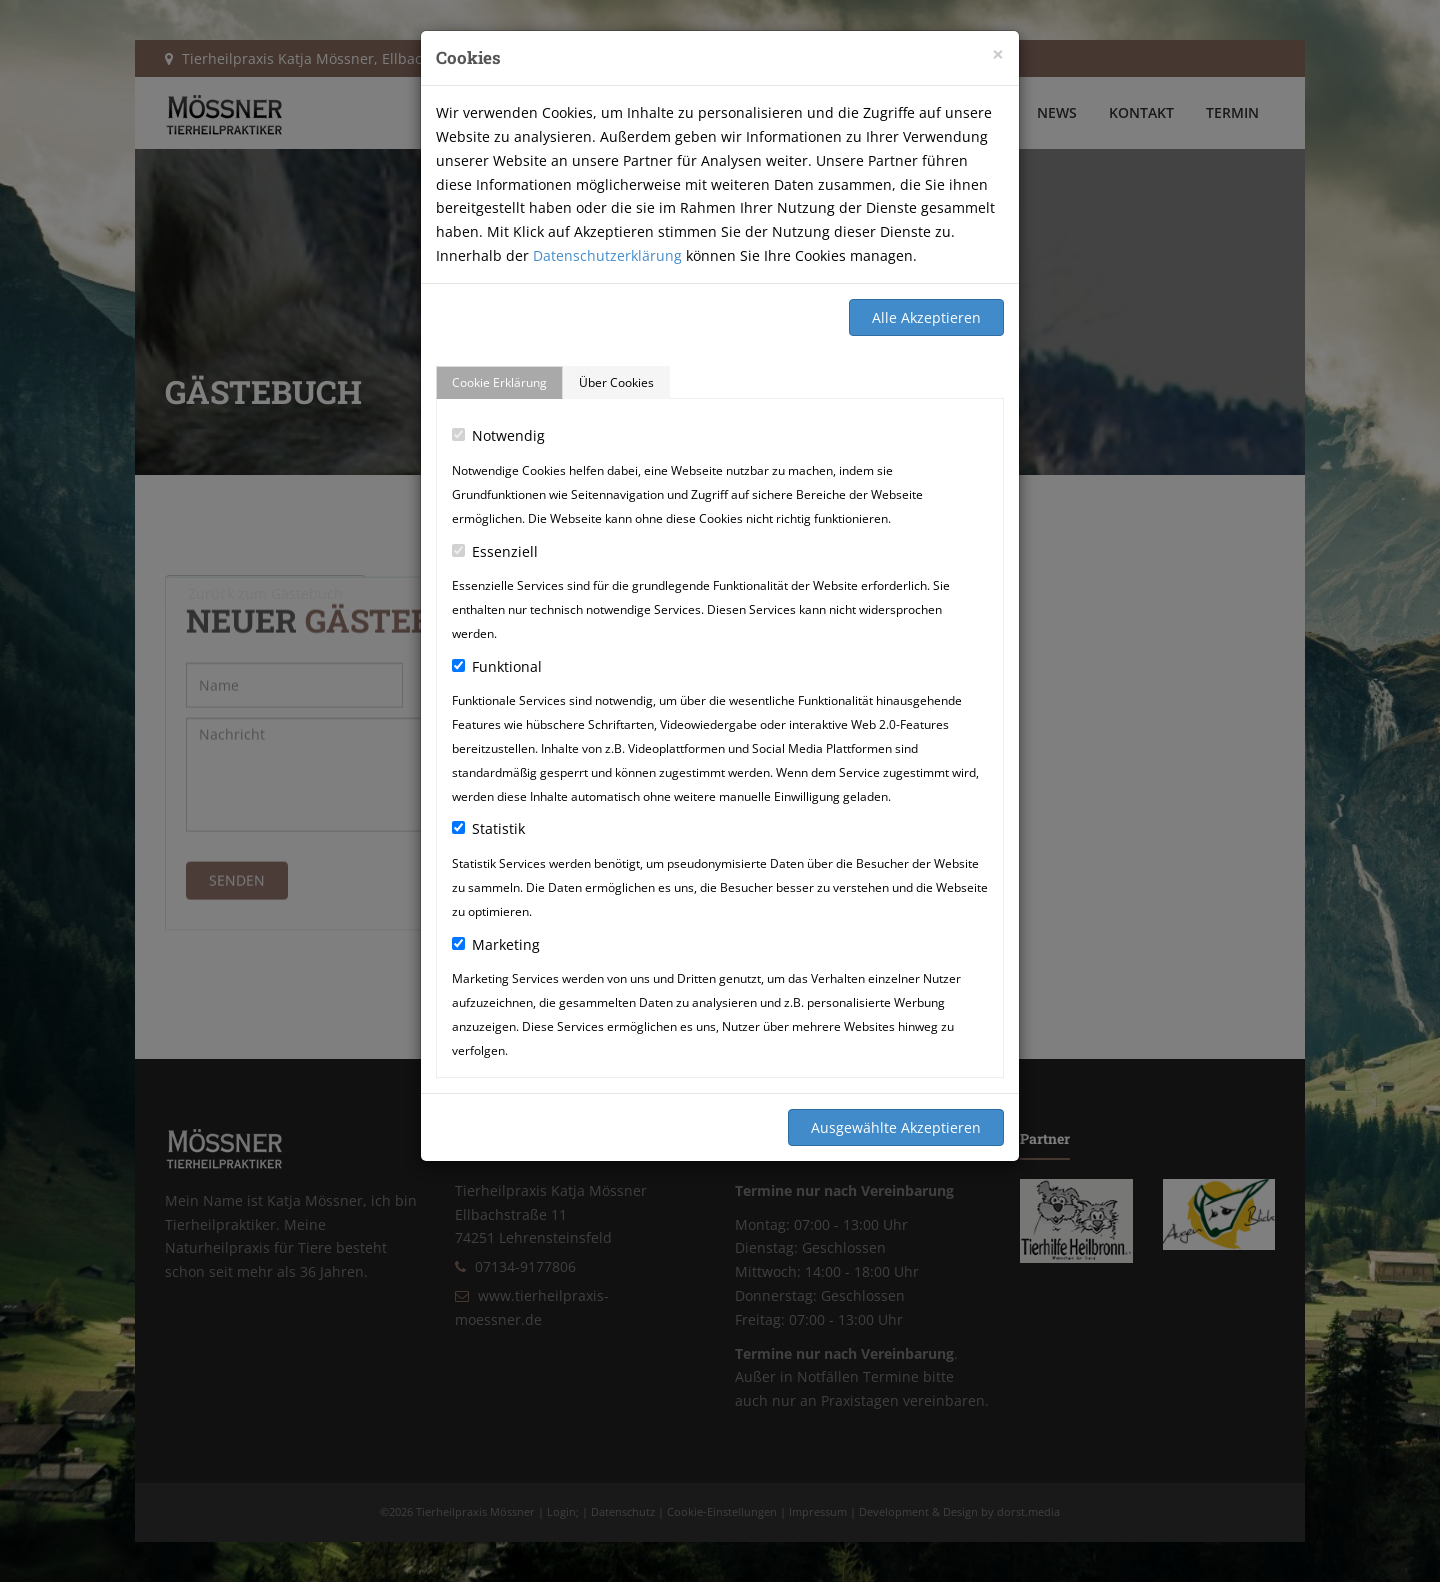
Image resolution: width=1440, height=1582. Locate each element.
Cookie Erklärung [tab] (499, 382)
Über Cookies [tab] (616, 382)
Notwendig (498, 435)
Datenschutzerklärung (607, 255)
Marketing (496, 944)
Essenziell (495, 551)
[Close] (998, 54)
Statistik (488, 828)
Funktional (497, 666)
